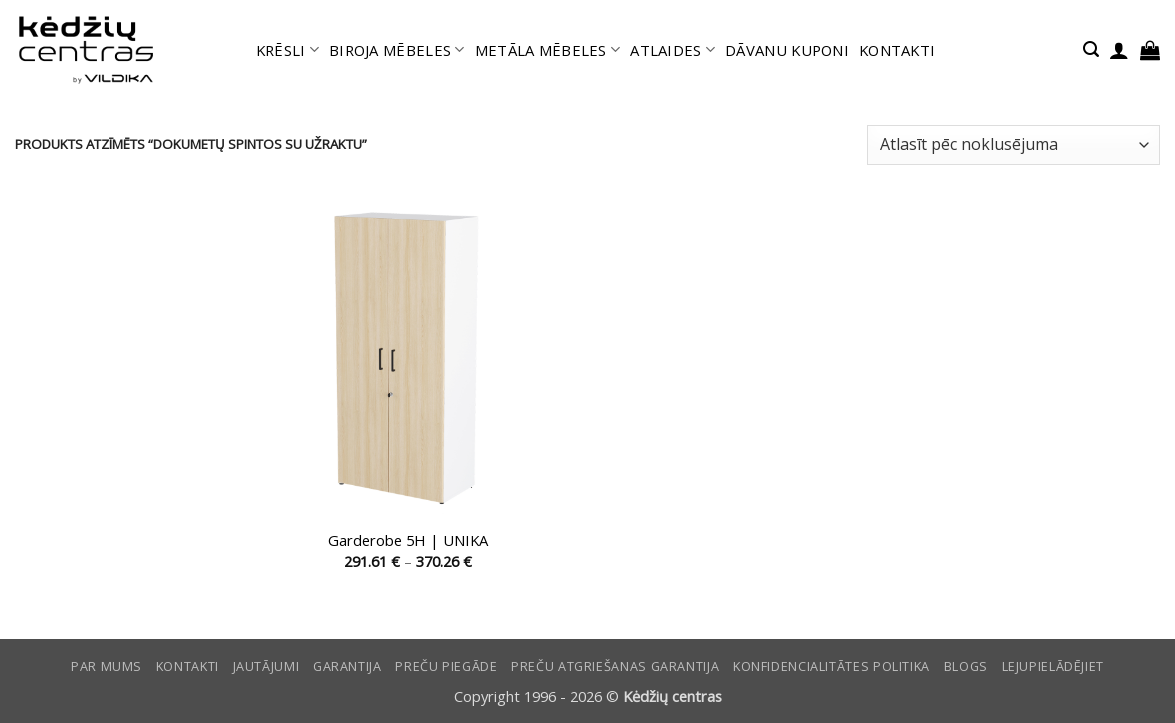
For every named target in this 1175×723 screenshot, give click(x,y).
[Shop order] (1013, 145)
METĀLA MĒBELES (548, 50)
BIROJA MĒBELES (397, 50)
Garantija (347, 666)
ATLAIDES (672, 50)
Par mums (106, 666)
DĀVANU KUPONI (787, 50)
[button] (1091, 49)
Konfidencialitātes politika (831, 666)
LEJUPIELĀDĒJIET (1053, 666)
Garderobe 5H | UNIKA (408, 540)
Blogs (966, 666)
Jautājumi (266, 666)
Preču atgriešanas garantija (615, 666)
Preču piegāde (446, 666)
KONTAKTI (897, 50)
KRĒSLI (287, 50)
